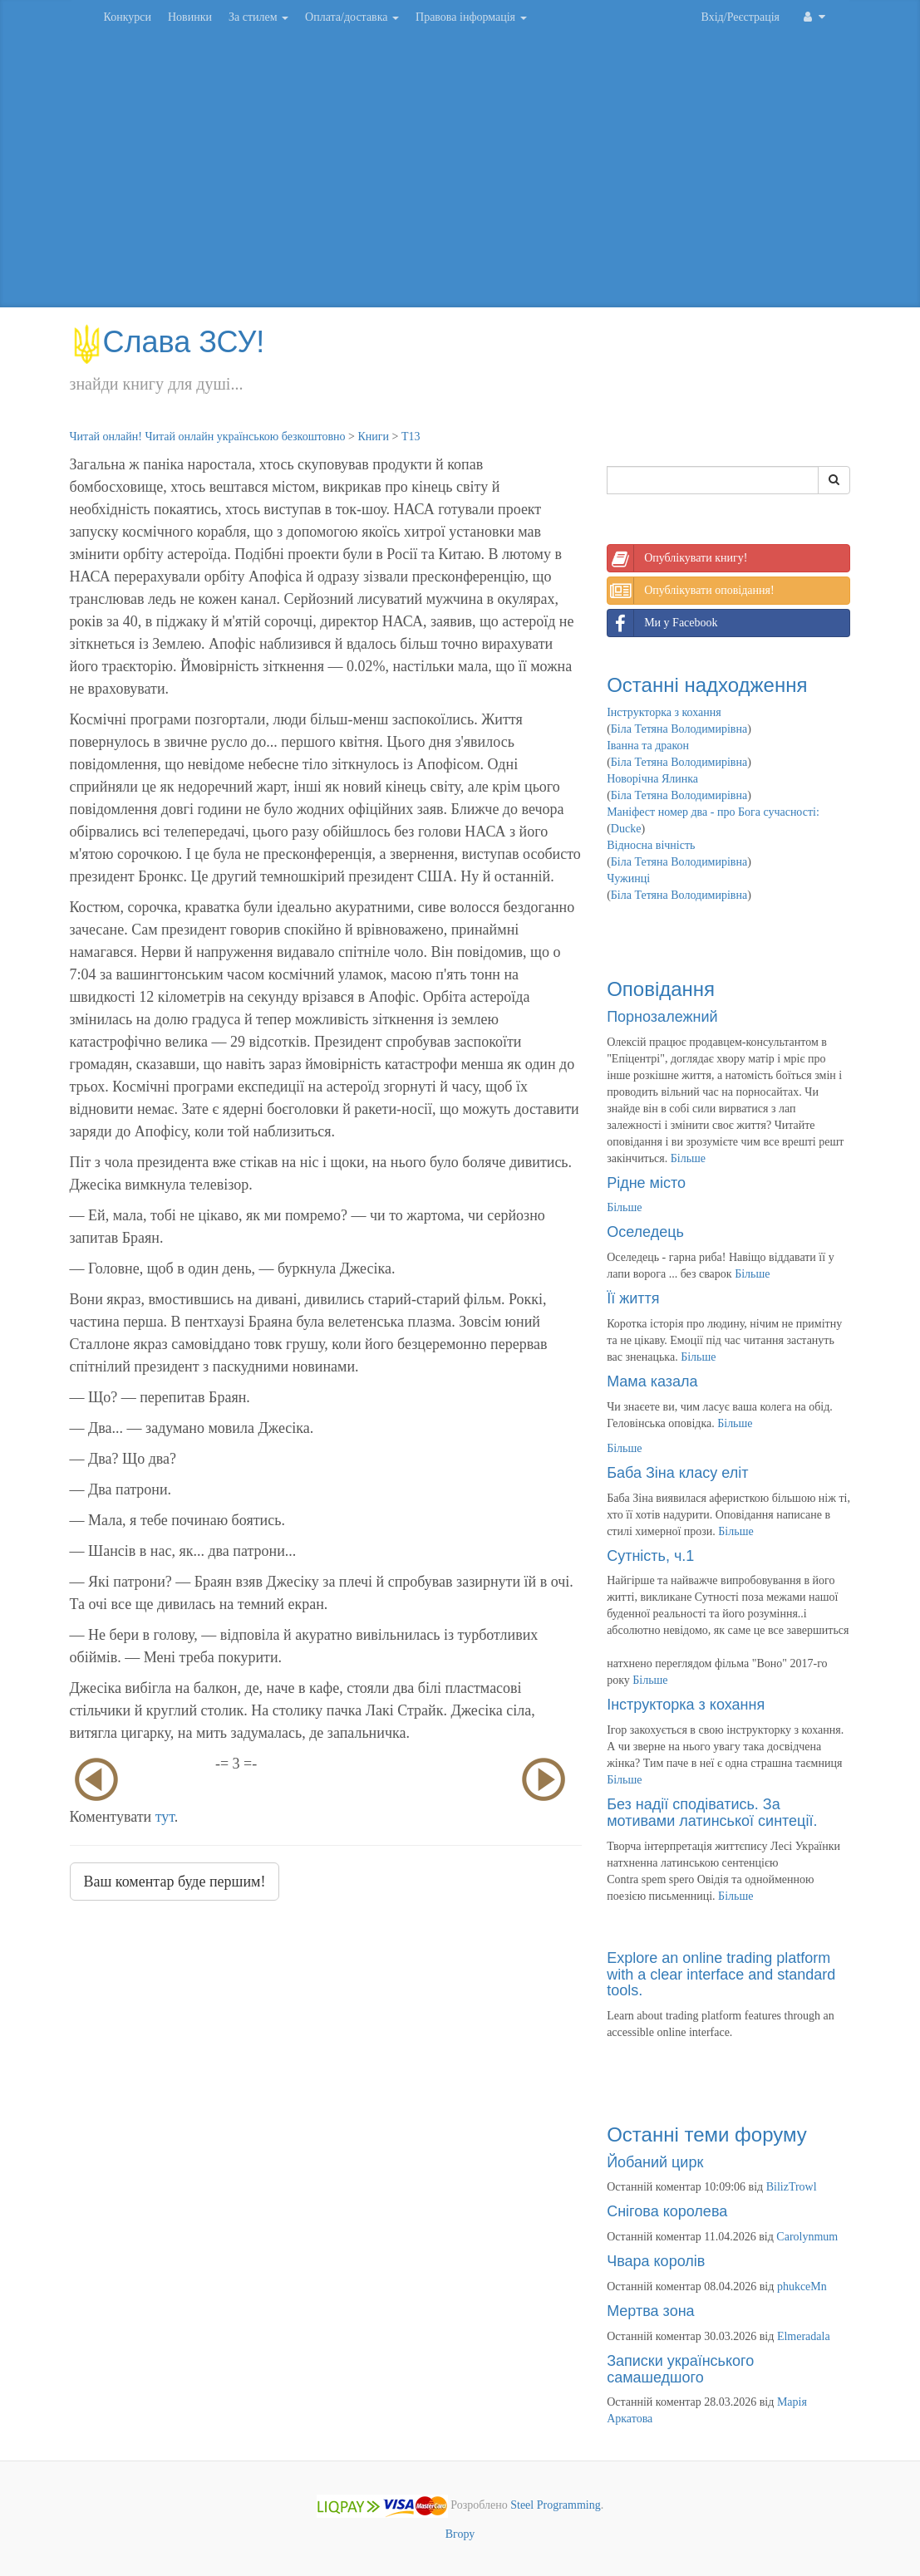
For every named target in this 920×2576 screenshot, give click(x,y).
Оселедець (645, 1232)
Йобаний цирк (655, 2162)
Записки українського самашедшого (680, 2369)
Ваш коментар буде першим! (175, 1881)
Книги (373, 436)
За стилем (258, 17)
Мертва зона (650, 2311)
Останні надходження (707, 685)
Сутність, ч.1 (650, 1556)
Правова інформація (471, 17)
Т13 (411, 436)
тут (165, 1816)
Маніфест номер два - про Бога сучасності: (713, 812)
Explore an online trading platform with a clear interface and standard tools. (721, 1974)
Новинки (190, 17)
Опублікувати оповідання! (691, 590)
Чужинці (628, 878)
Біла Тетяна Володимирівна (679, 729)
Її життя (633, 1298)
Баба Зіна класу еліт (677, 1473)
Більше (688, 1158)
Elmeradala (803, 2336)
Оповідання (661, 989)
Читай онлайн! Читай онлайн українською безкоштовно (208, 436)
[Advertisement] (460, 174)
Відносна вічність (651, 845)
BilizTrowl (791, 2187)
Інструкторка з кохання (664, 712)
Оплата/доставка (352, 17)
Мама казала (652, 1381)
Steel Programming (555, 2506)
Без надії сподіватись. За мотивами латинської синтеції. (712, 1812)
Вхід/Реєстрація (740, 17)
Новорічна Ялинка (652, 779)
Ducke (626, 828)
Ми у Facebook (662, 623)
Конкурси (127, 17)
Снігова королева (667, 2211)
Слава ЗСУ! (167, 342)
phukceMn (802, 2286)
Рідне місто (646, 1183)
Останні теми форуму (707, 2134)
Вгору (460, 2534)
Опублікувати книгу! (677, 558)
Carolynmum (807, 2236)
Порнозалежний (662, 1016)
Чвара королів (656, 2261)
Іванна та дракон (648, 745)
